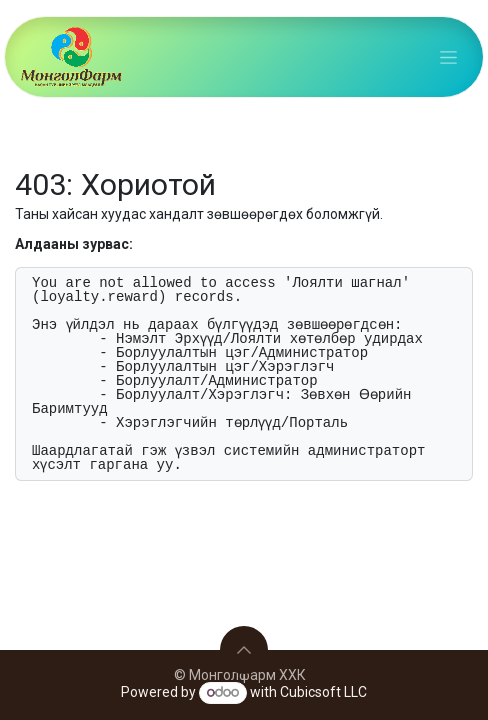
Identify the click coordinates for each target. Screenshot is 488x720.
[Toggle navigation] (448, 57)
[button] (244, 650)
